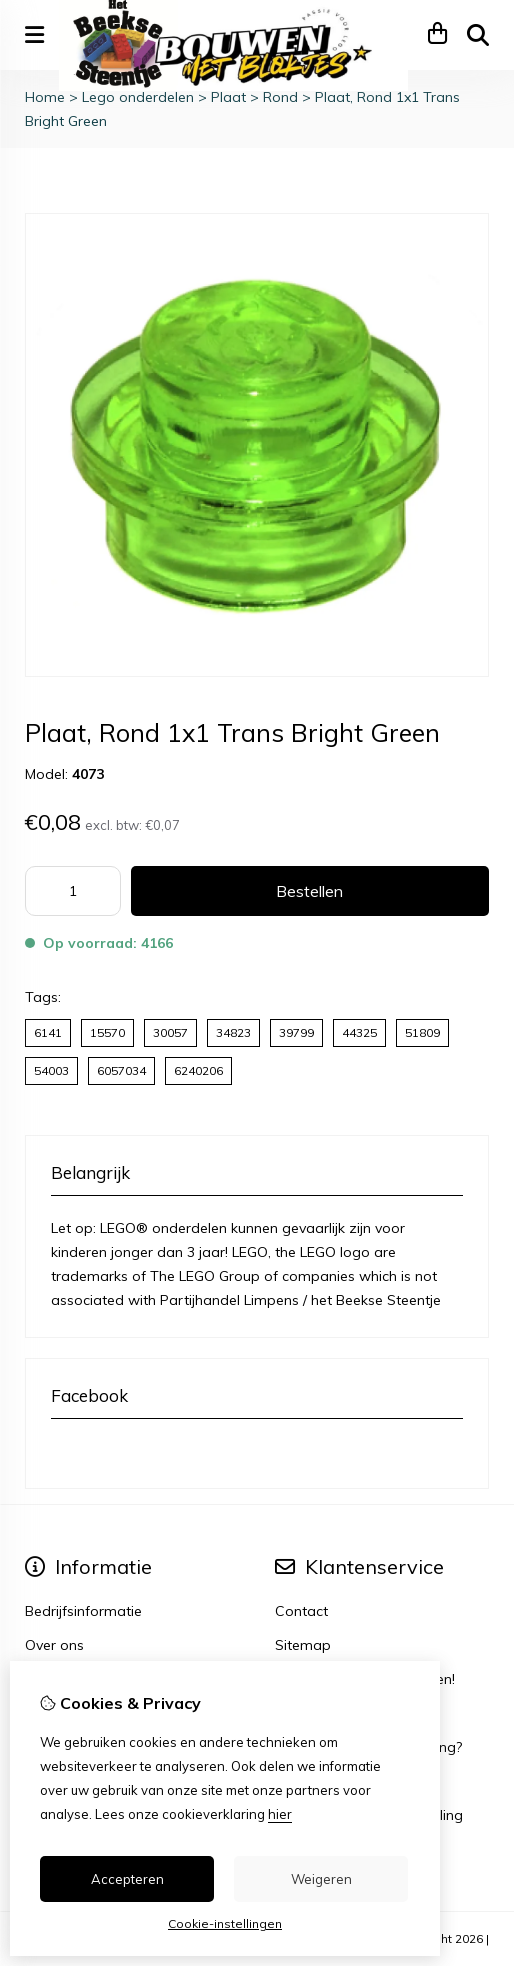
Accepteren (127, 1879)
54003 (51, 1070)
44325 (359, 1032)
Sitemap (303, 1645)
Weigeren (321, 1879)
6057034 (121, 1070)
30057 (170, 1032)
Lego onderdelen (138, 97)
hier (280, 1814)
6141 (48, 1032)
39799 (296, 1032)
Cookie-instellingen (225, 1923)
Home (45, 97)
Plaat (228, 97)
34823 (233, 1032)
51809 (422, 1032)
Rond (280, 97)
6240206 (198, 1070)
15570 (107, 1032)
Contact (301, 1611)
